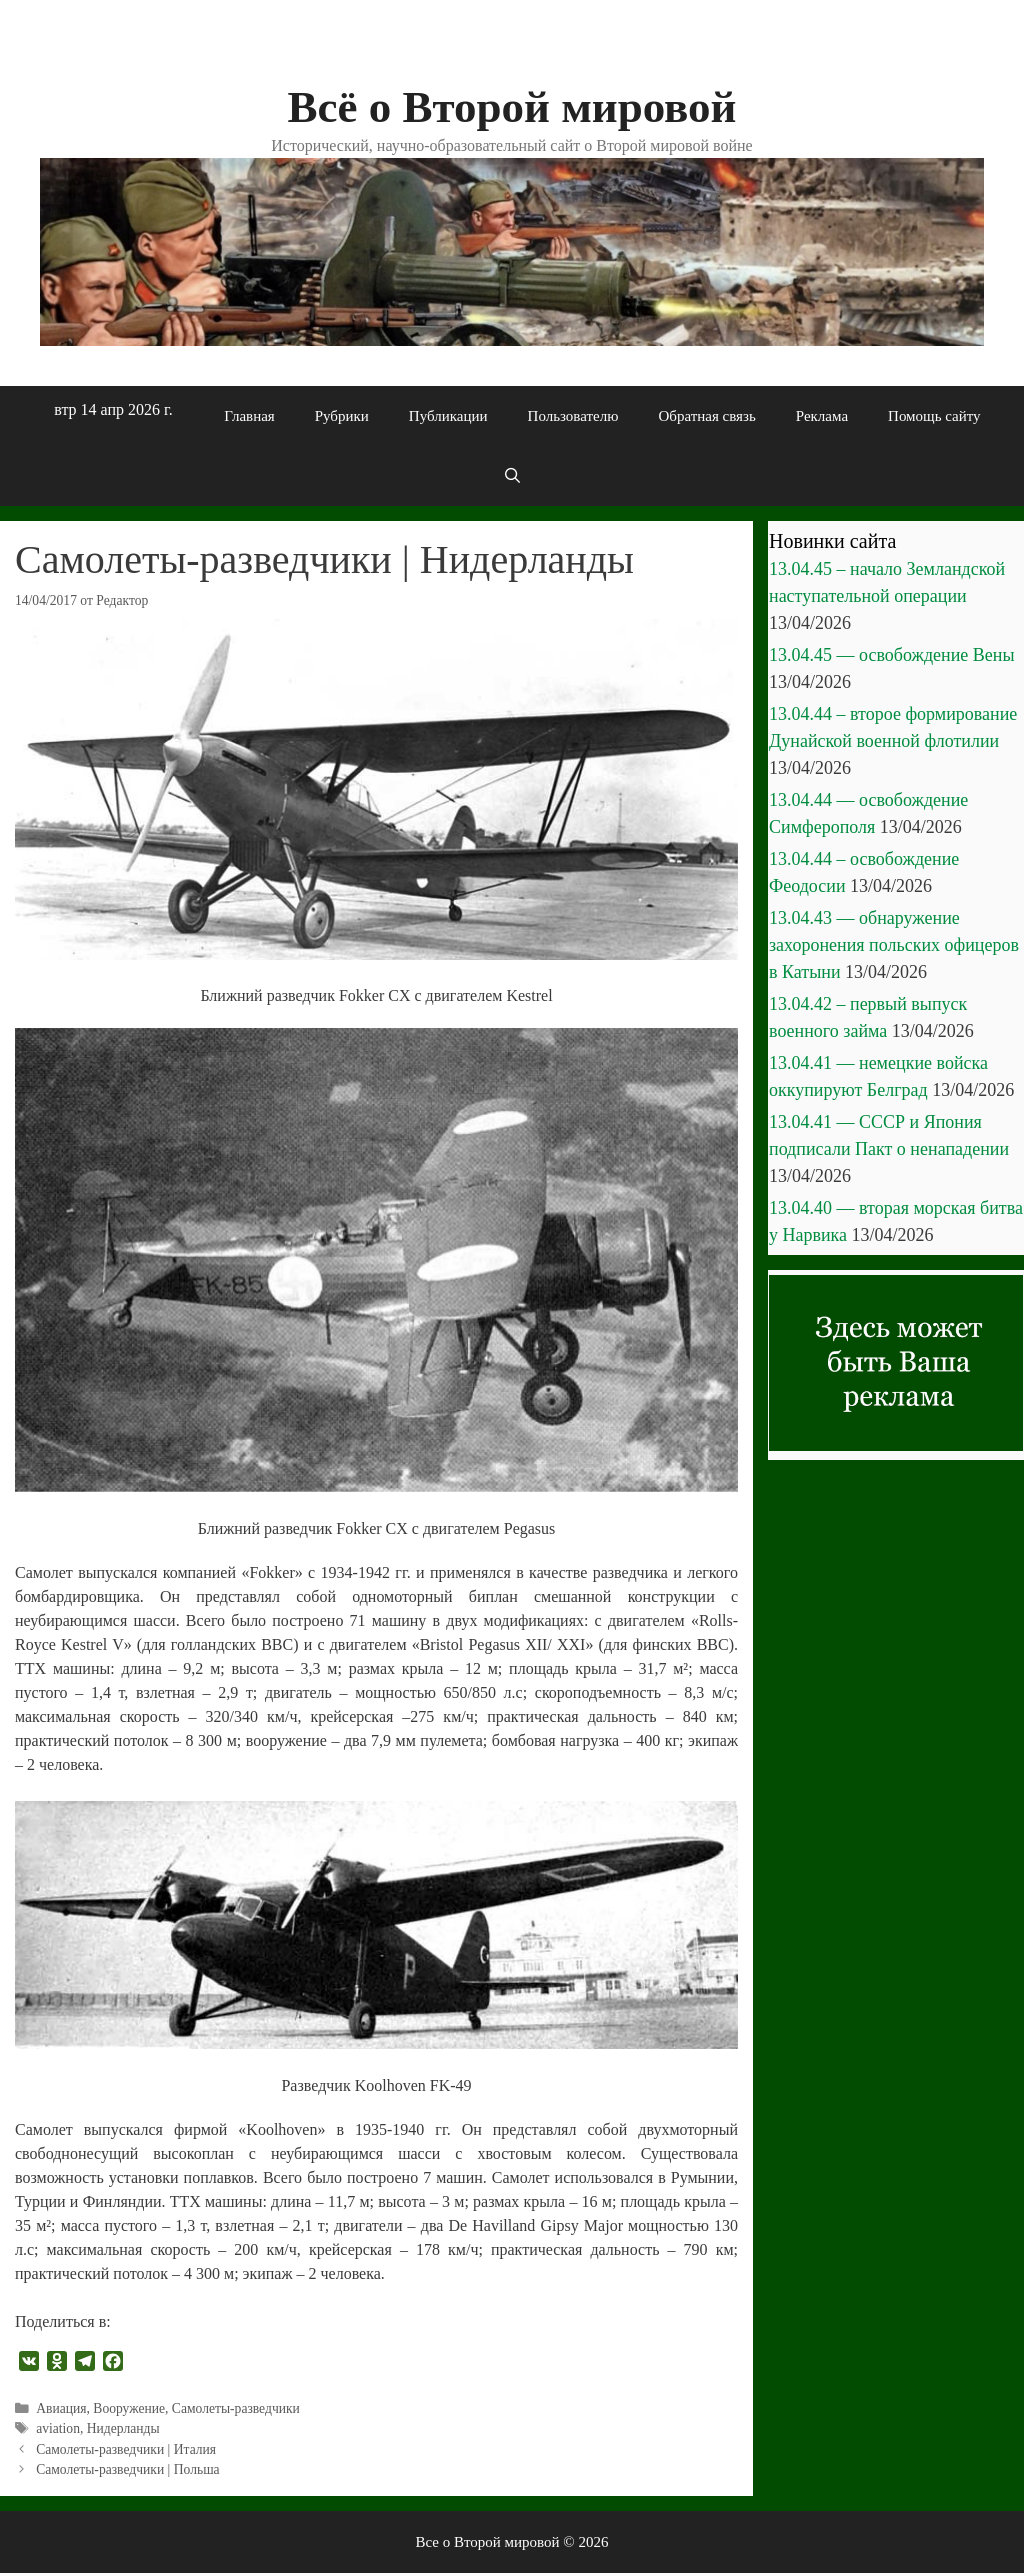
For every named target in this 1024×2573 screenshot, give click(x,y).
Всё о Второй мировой (511, 107)
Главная (249, 416)
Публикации (448, 416)
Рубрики (342, 416)
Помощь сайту (934, 416)
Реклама (822, 416)
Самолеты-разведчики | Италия (126, 2449)
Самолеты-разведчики (236, 2408)
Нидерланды (123, 2428)
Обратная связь (706, 416)
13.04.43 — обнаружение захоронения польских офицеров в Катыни (894, 945)
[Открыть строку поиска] (511, 476)
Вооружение (129, 2408)
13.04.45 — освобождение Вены (892, 655)
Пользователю (573, 416)
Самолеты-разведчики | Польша (127, 2469)
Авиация (61, 2408)
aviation (58, 2428)
